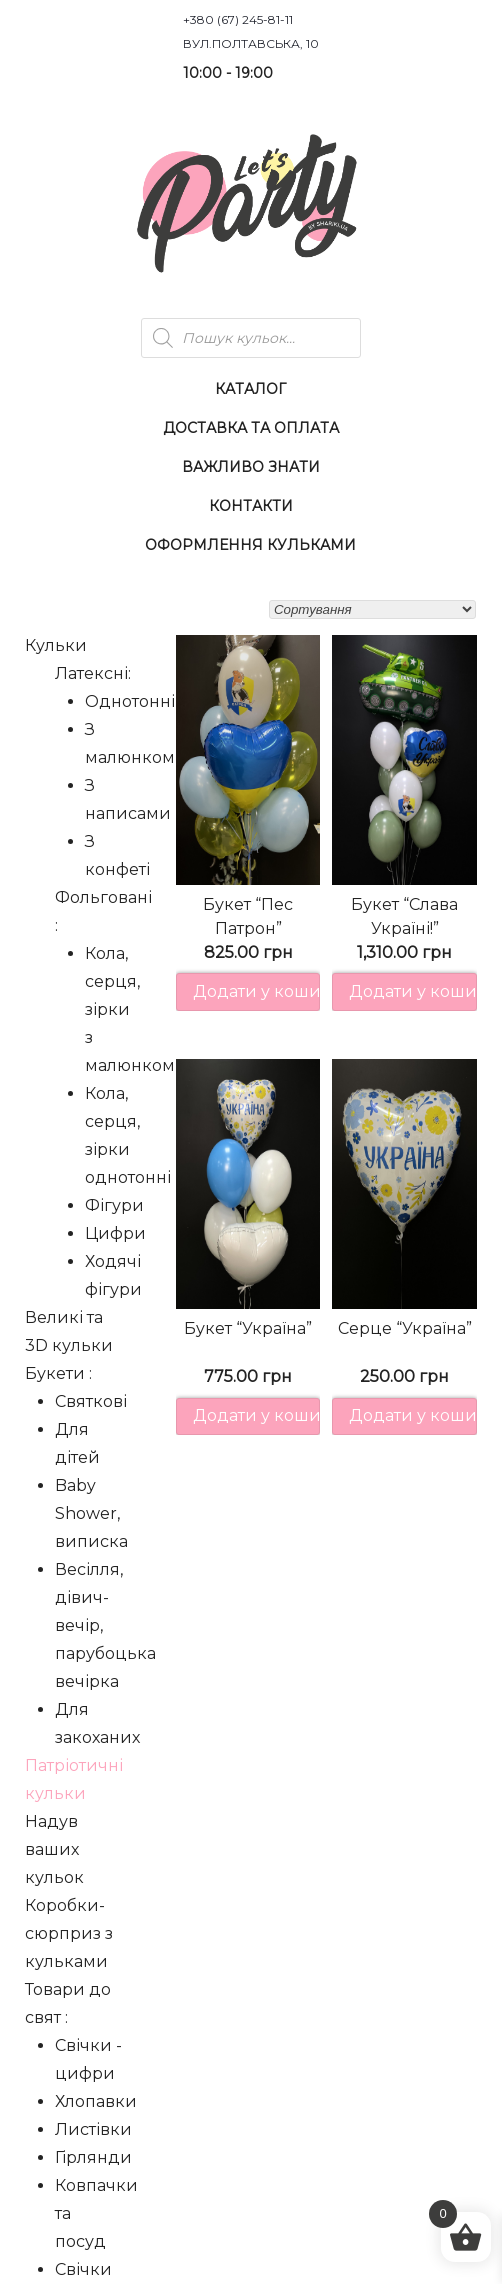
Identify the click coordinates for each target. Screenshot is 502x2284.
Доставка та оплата (251, 428)
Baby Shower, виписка (91, 1513)
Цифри (115, 1233)
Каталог (250, 389)
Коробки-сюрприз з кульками (69, 1933)
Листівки (93, 2129)
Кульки (56, 645)
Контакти (251, 506)
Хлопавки (96, 2101)
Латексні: (93, 673)
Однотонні (130, 701)
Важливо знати (251, 467)
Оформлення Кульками (250, 545)
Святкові (91, 1401)
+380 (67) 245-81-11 (238, 19)
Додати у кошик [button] (257, 991)
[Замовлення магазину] (372, 609)
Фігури (114, 1205)
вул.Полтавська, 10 (251, 43)
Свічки (83, 2269)
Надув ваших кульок (54, 1849)
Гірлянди (93, 2157)
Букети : (58, 1373)
